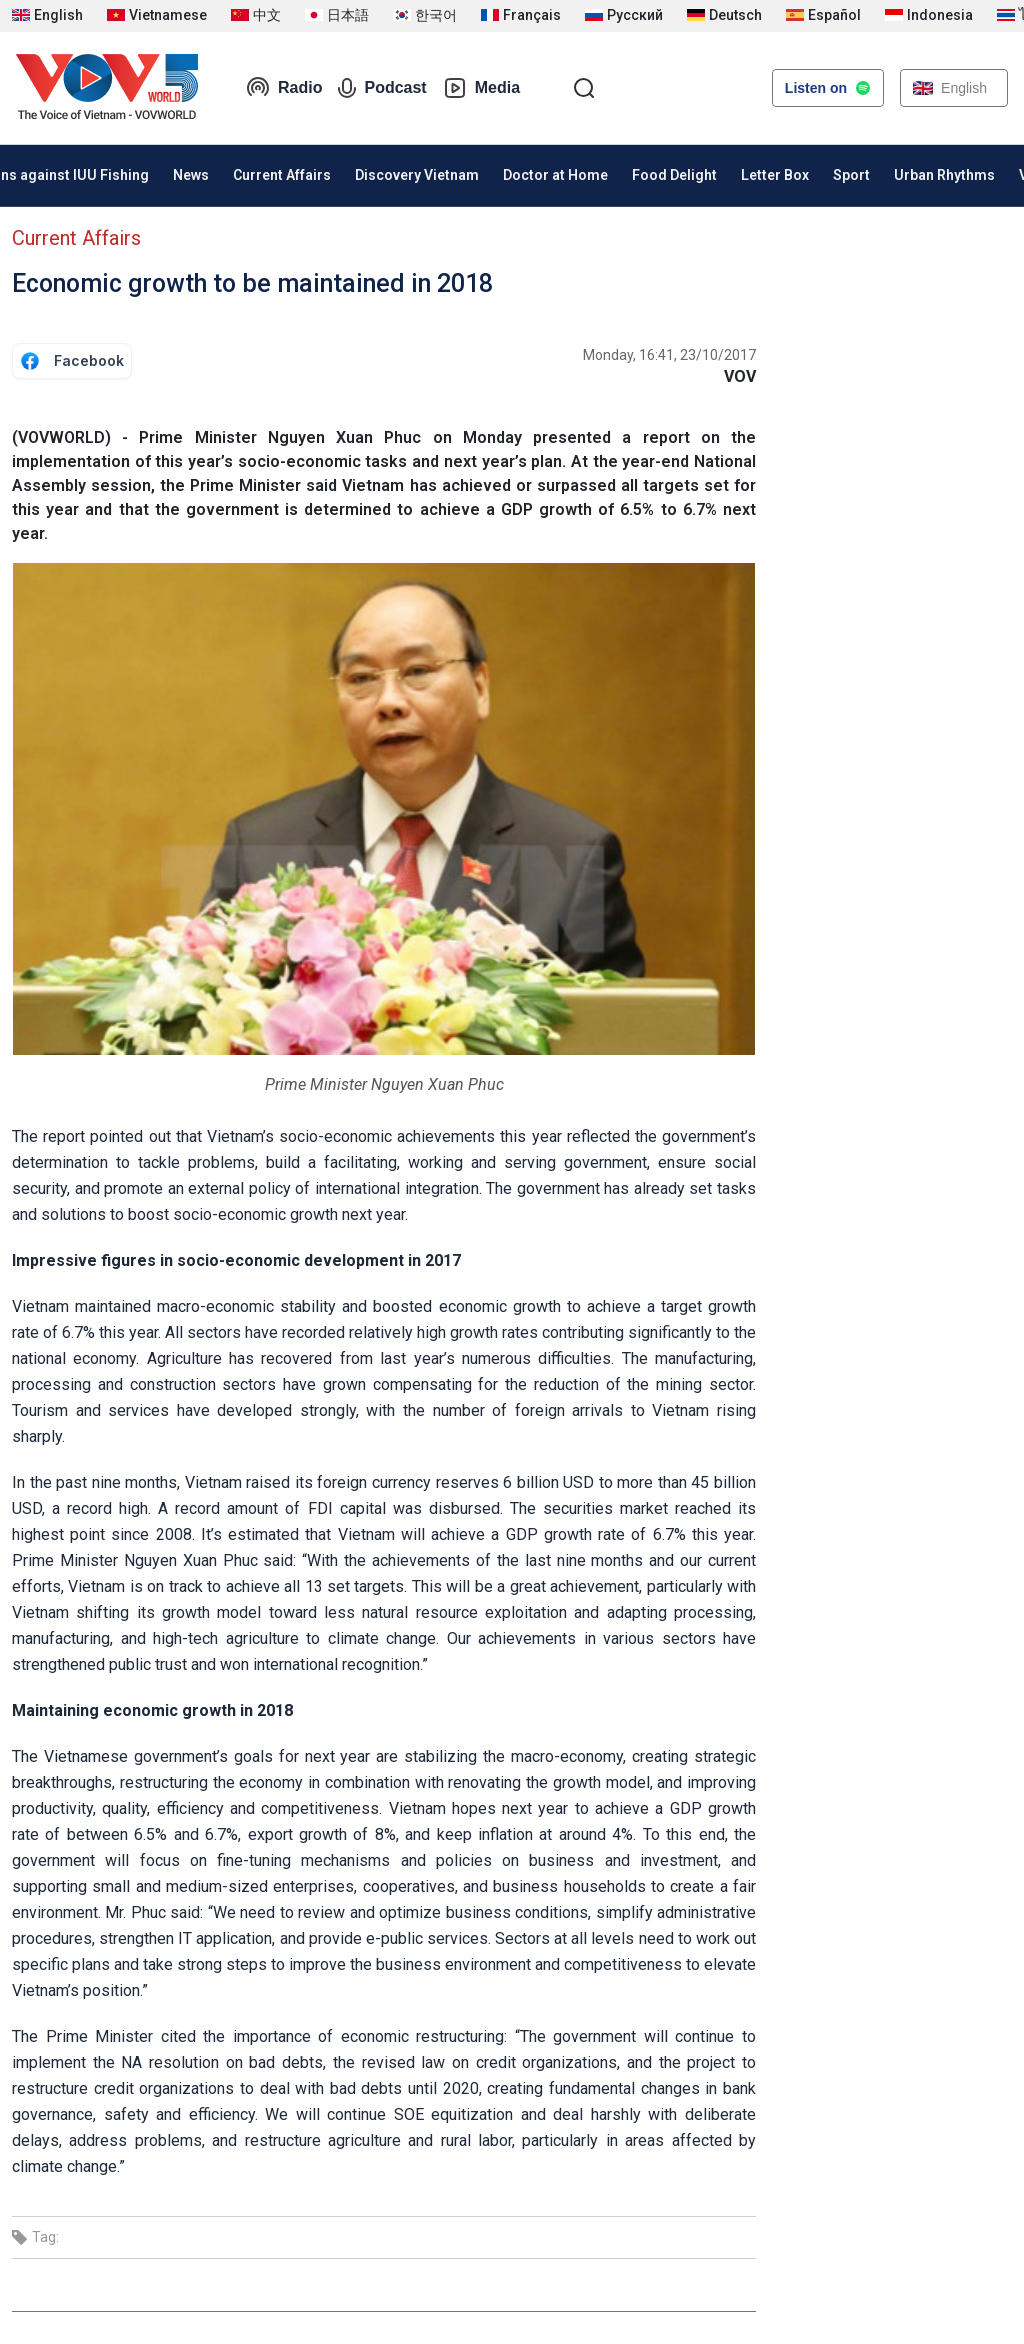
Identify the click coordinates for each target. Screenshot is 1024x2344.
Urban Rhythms (944, 175)
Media (481, 88)
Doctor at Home (555, 175)
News (191, 175)
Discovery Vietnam (417, 175)
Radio (284, 88)
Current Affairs (282, 175)
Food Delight (674, 175)
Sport (851, 175)
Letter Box (775, 175)
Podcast (382, 88)
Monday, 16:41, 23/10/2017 (669, 355)
